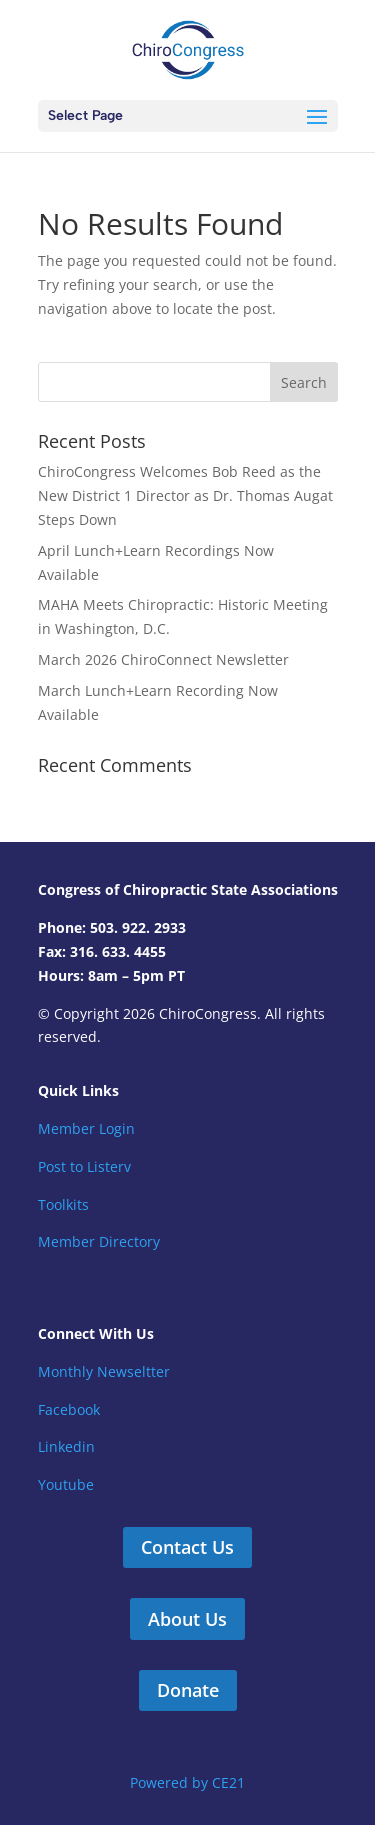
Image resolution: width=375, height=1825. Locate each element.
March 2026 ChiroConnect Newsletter (163, 659)
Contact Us (187, 1547)
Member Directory (99, 1241)
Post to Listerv (84, 1166)
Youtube (66, 1484)
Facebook (69, 1409)
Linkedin (66, 1446)
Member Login (86, 1128)
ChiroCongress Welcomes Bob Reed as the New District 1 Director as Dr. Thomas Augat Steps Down (185, 495)
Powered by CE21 (187, 1782)
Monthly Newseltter (104, 1371)
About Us (187, 1619)
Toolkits (63, 1204)
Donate (188, 1690)
